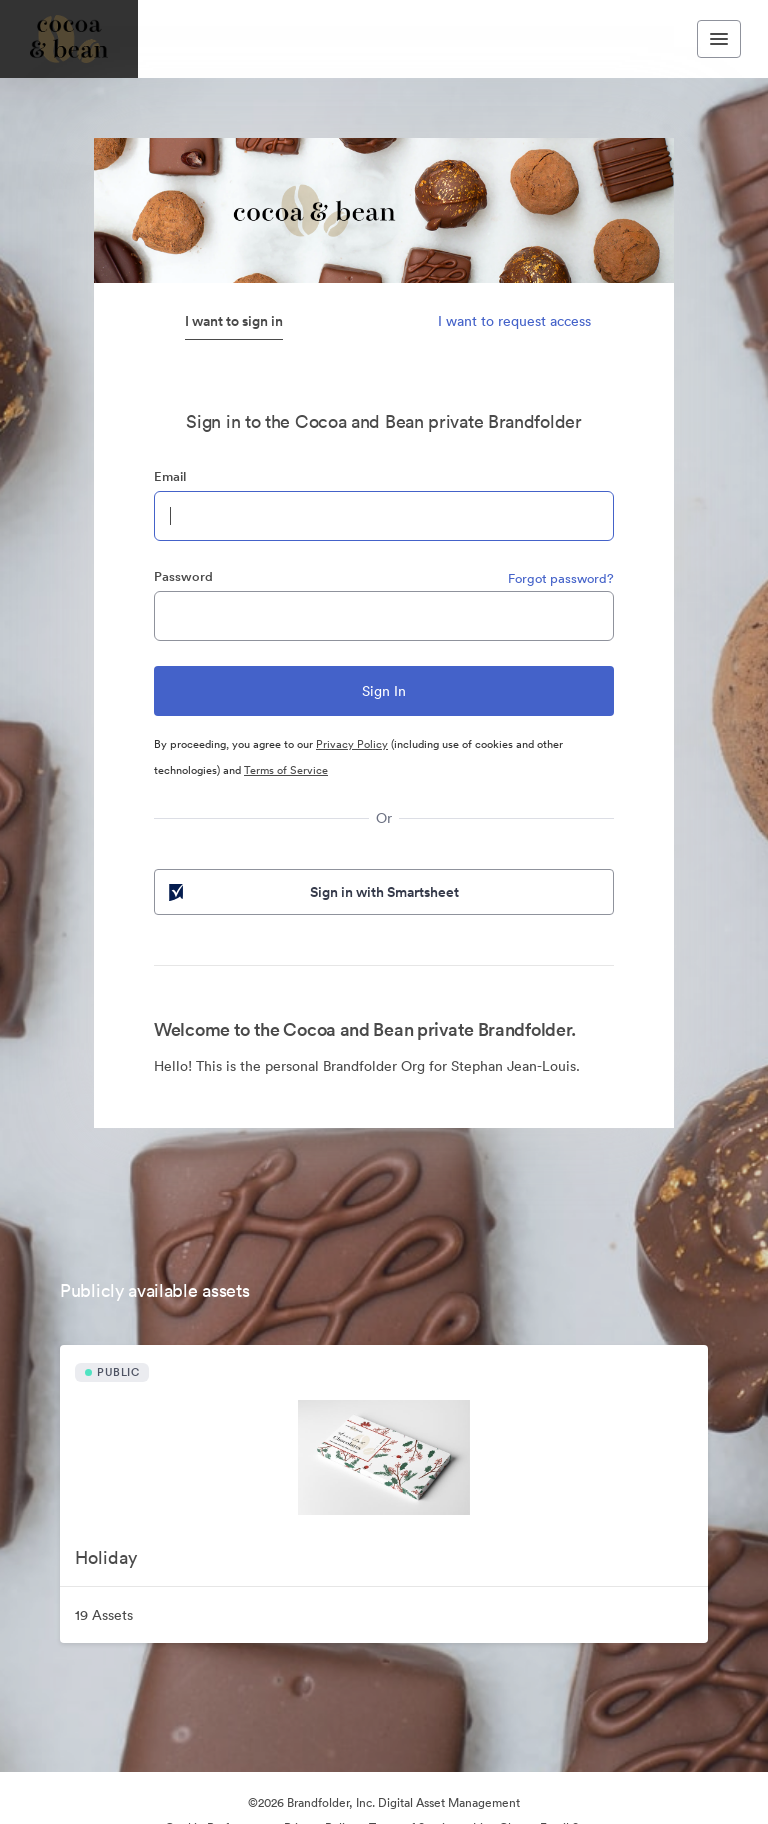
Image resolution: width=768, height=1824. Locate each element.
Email (170, 476)
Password (183, 576)
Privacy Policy (352, 744)
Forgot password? (561, 578)
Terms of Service (286, 770)
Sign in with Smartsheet (312, 892)
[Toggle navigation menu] (719, 39)
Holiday (106, 1557)
